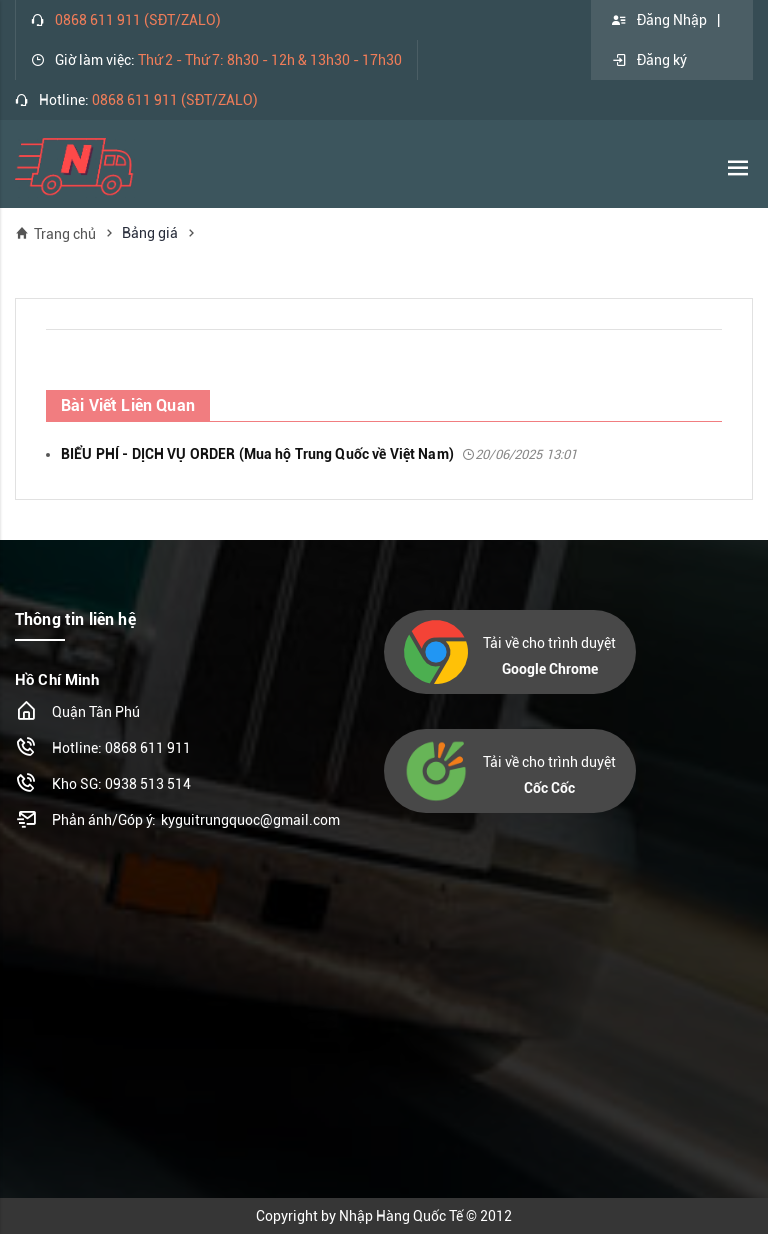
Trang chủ (55, 233)
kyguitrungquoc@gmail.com (250, 820)
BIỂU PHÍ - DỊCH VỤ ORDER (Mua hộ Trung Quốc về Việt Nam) (319, 454)
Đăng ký (649, 60)
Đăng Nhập (659, 20)
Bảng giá (150, 233)
